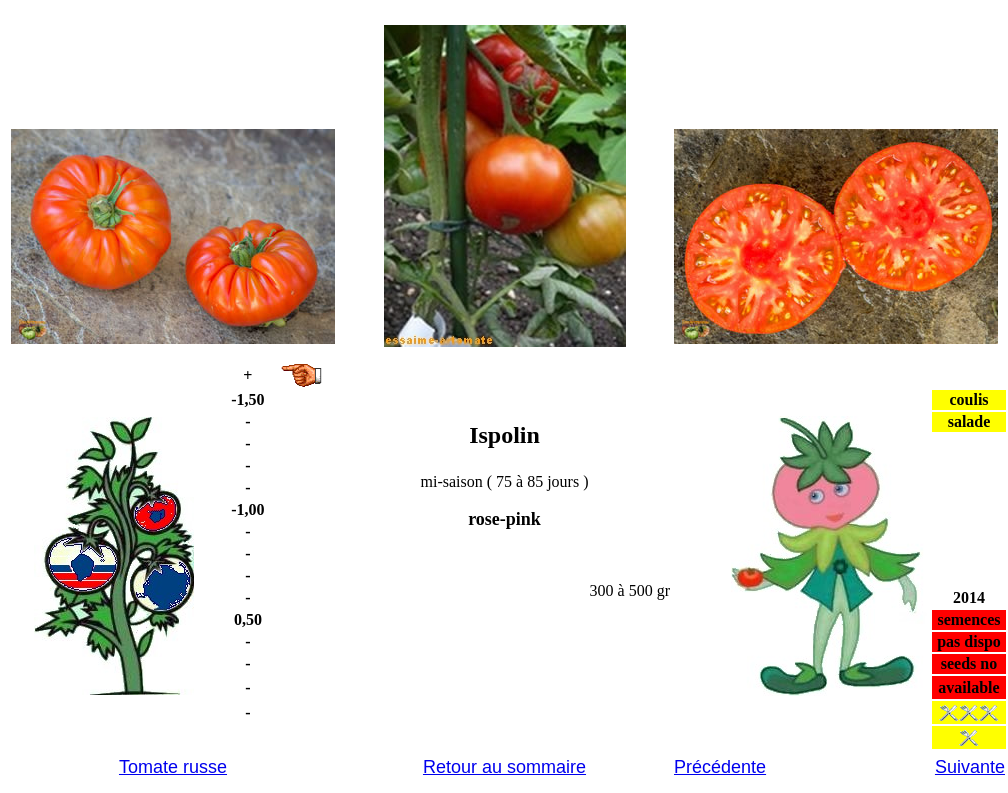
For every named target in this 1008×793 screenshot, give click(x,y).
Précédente (720, 767)
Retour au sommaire (504, 767)
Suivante (970, 767)
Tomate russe (173, 767)
